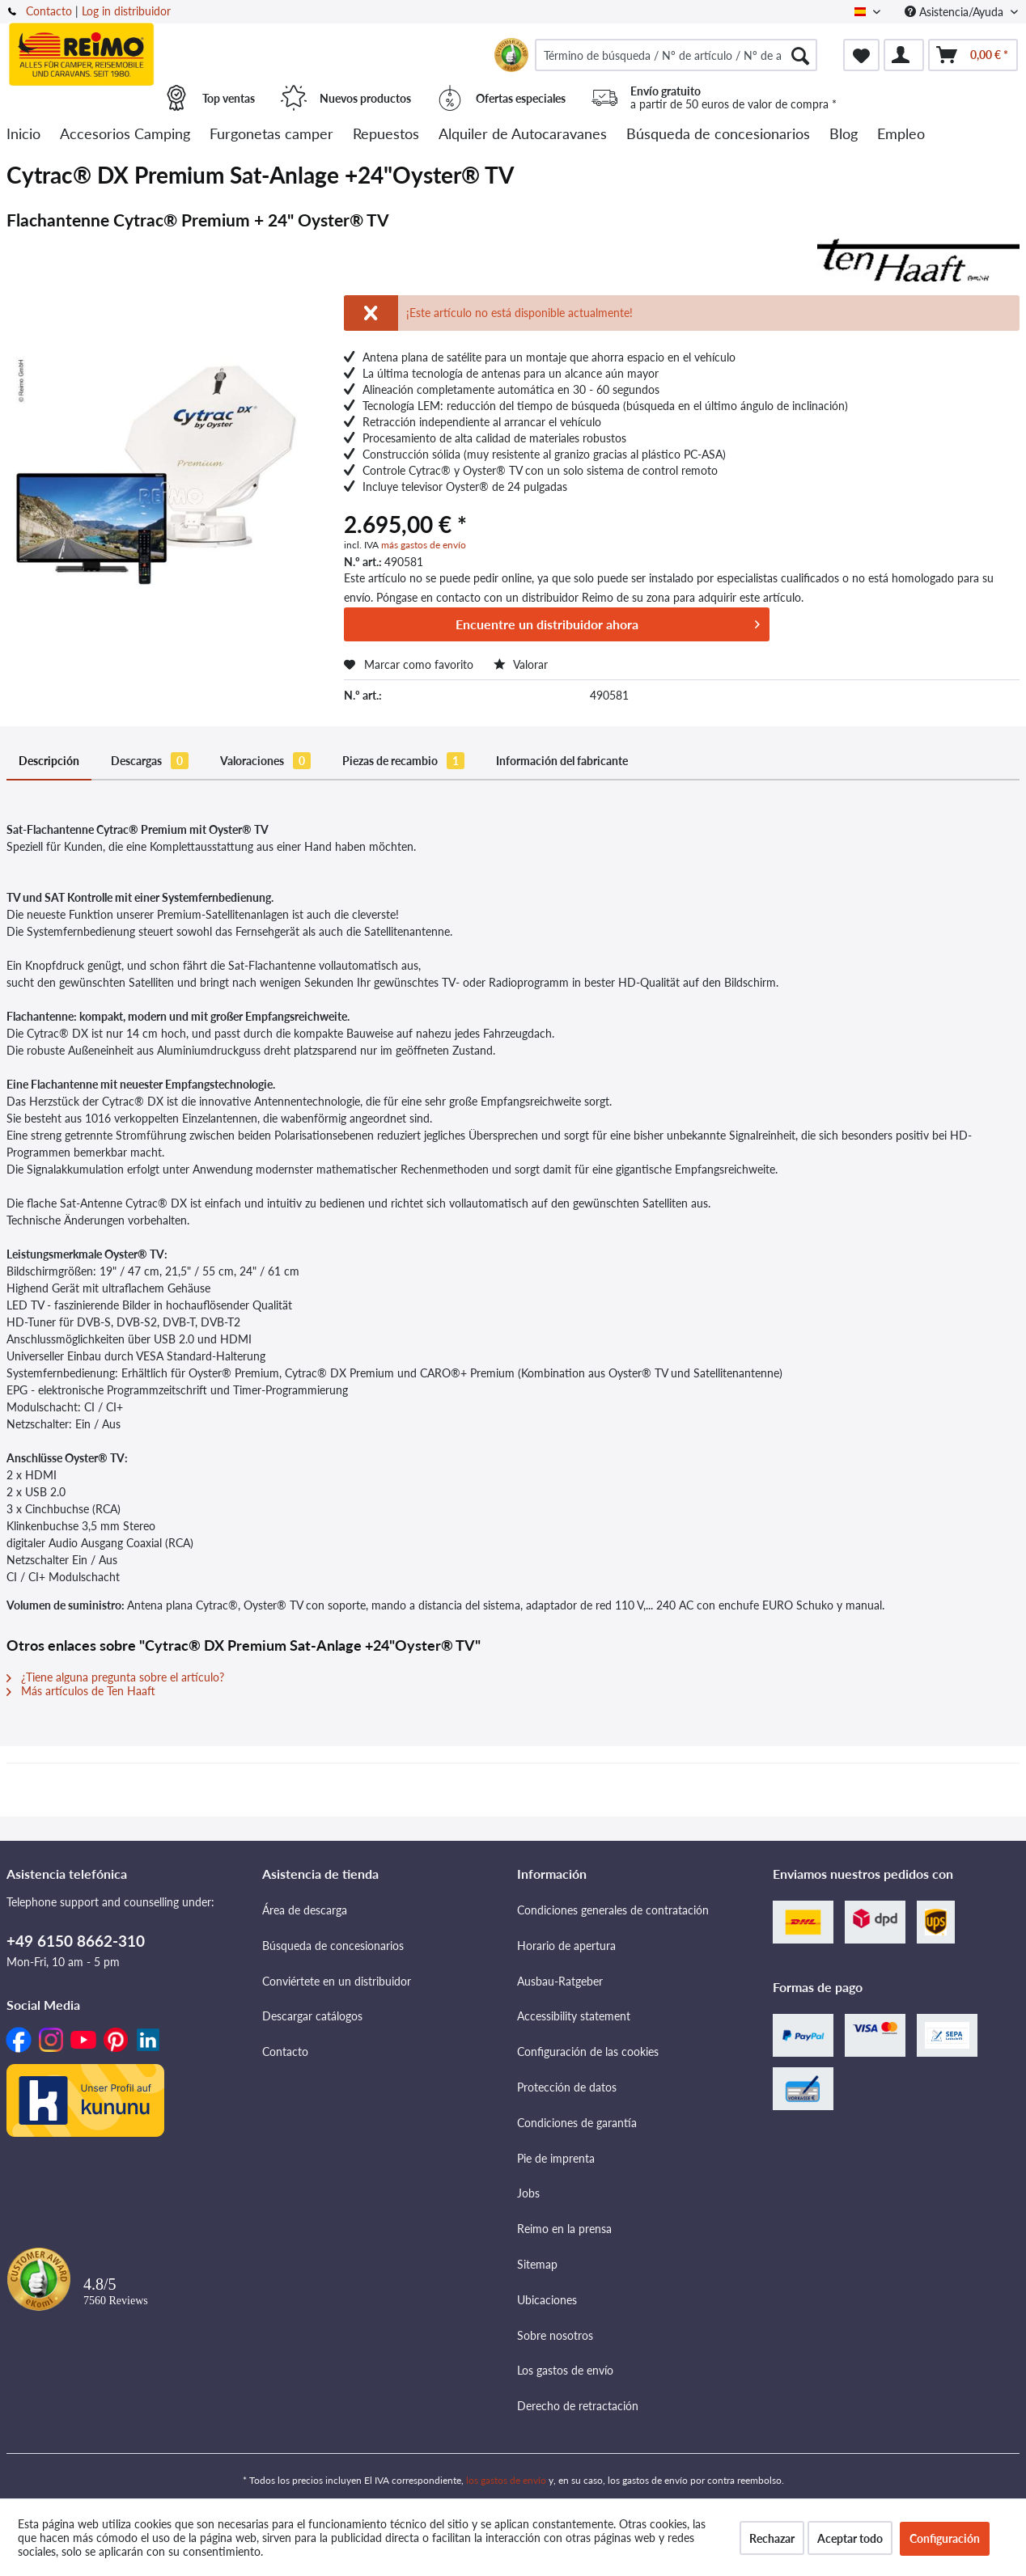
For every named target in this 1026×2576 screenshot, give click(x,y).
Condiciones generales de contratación (613, 1910)
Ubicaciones (547, 2300)
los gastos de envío (506, 2480)
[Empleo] (901, 134)
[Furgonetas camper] (271, 134)
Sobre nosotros (555, 2335)
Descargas (150, 760)
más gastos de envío (423, 545)
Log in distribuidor (126, 11)
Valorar (521, 664)
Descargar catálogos (312, 2016)
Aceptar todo (850, 2538)
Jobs (528, 2193)
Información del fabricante (562, 761)
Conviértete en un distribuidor (336, 1981)
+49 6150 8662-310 (75, 1940)
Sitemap (537, 2264)
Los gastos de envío (565, 2370)
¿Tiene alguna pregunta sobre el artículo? (115, 1677)
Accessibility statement (573, 2016)
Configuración (944, 2538)
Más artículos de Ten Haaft (80, 1691)
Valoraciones (265, 760)
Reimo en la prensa (564, 2228)
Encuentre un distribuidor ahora (608, 621)
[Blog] (843, 134)
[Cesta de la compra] (973, 55)
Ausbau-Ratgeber (560, 1981)
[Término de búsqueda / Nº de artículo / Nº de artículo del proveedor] (676, 55)
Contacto (49, 11)
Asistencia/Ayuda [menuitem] (956, 12)
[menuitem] (676, 55)
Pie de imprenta (556, 2158)
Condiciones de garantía (577, 2123)
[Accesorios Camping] (125, 134)
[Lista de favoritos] (861, 55)
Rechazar (772, 2538)
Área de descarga (304, 1910)
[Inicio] (23, 134)
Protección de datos (567, 2087)
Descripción (49, 761)
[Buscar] (800, 55)
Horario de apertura (566, 1945)
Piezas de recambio (403, 760)
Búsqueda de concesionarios (333, 1945)
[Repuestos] (386, 134)
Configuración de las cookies (588, 2051)
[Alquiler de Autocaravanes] (523, 134)
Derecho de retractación (577, 2406)
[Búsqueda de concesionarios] (718, 134)
